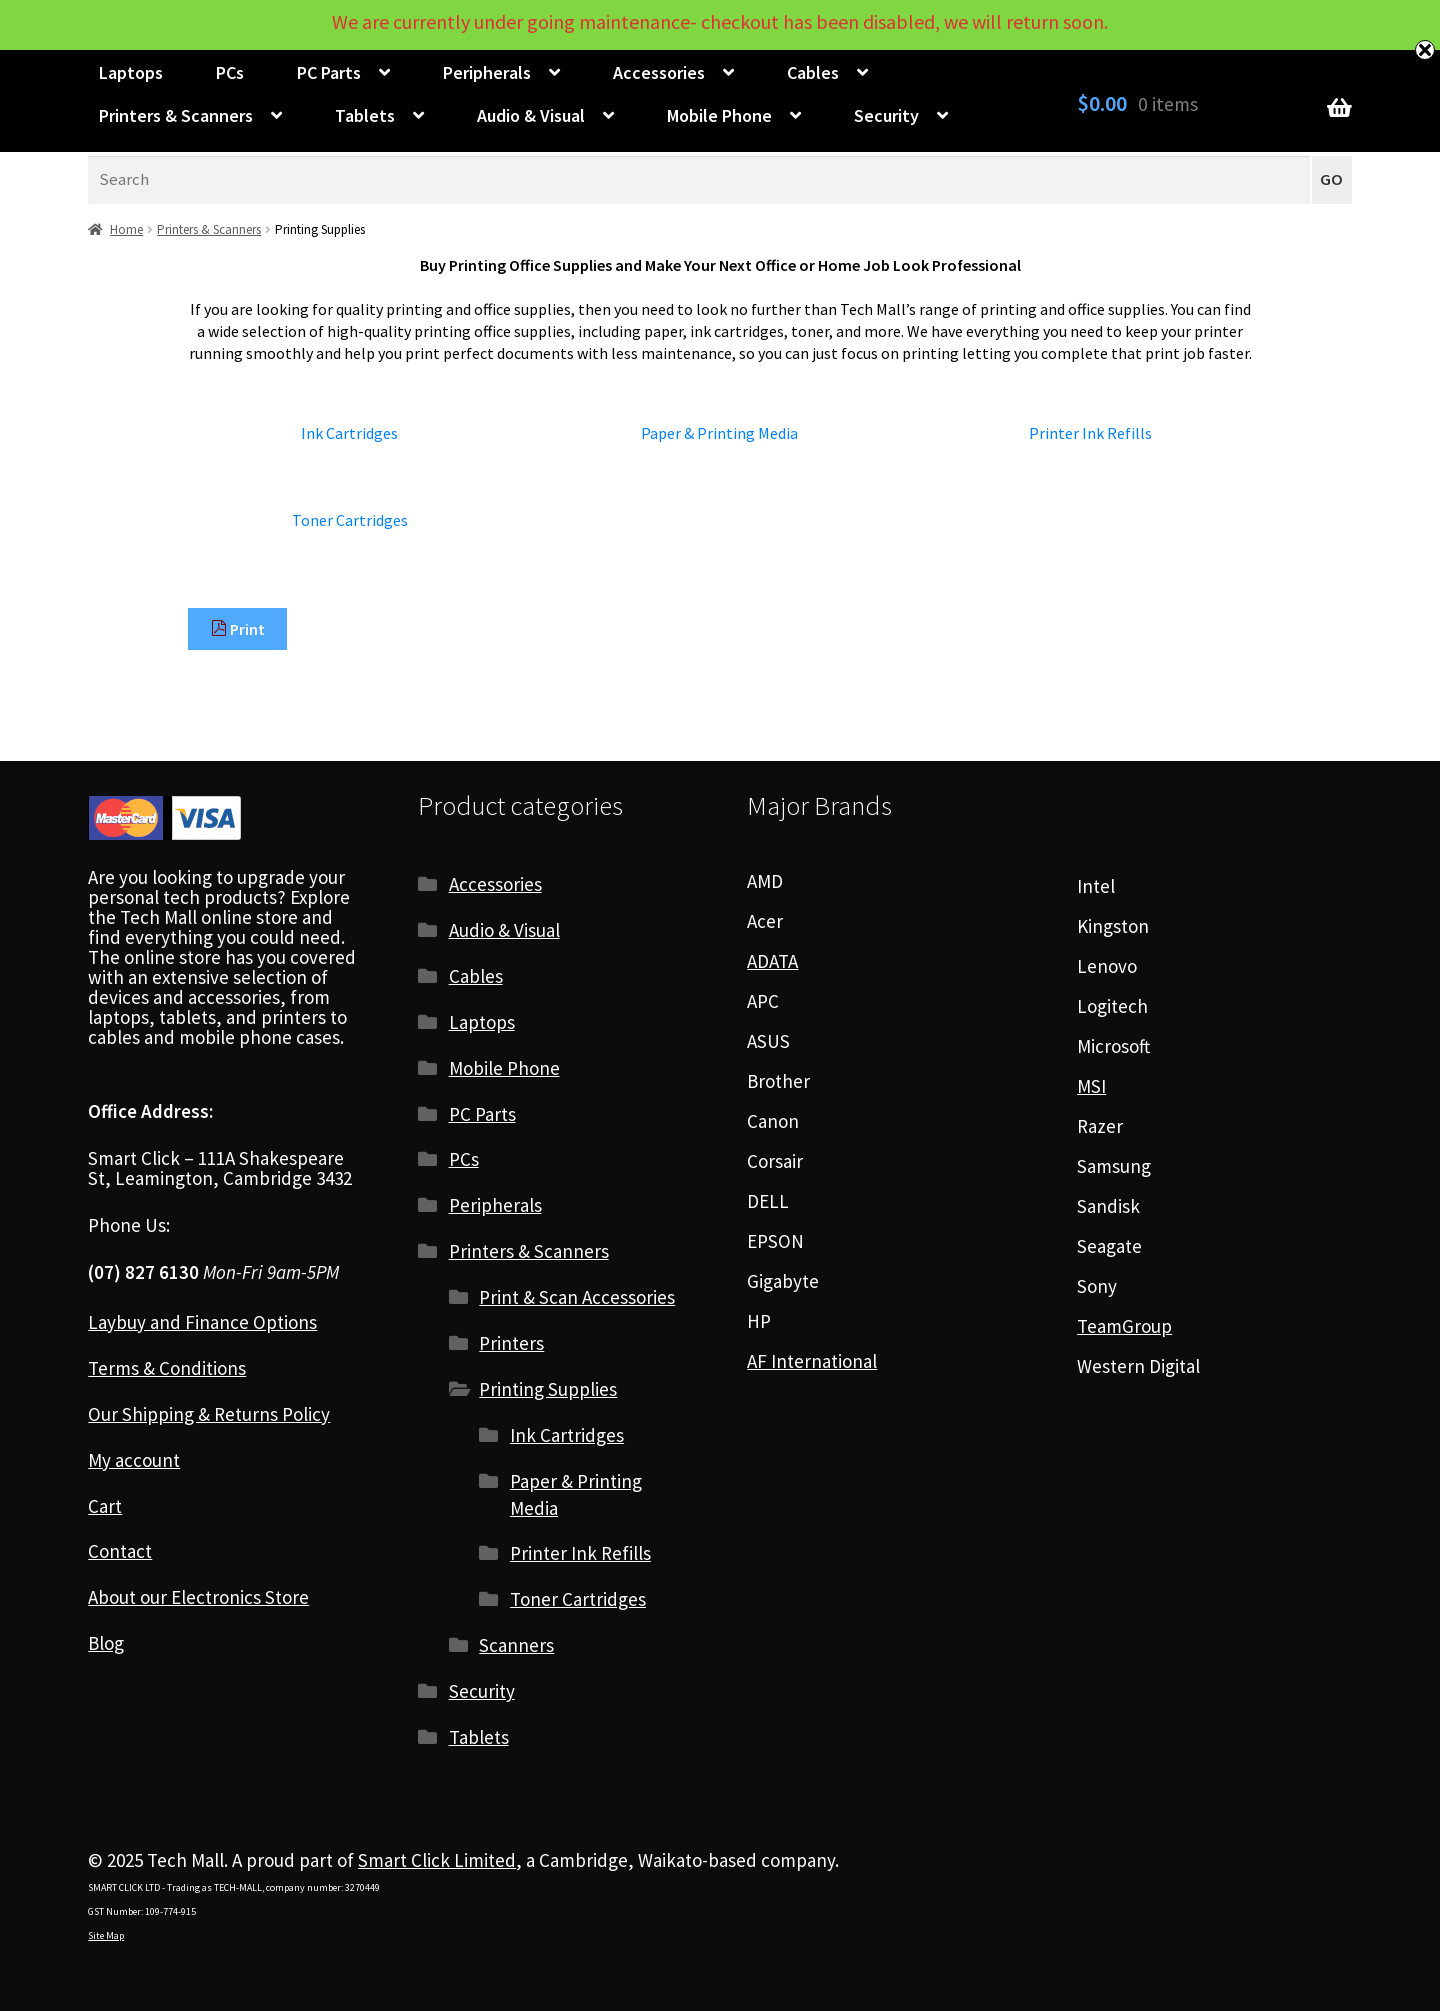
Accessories (659, 72)
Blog (106, 1643)
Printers (511, 1343)
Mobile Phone (719, 115)
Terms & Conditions (167, 1368)
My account (134, 1460)
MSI (1091, 1086)
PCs (230, 72)
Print (238, 629)
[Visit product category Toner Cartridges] (350, 520)
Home (126, 229)
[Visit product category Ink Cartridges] (350, 433)
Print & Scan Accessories (577, 1297)
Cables (813, 72)
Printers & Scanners (176, 115)
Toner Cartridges (578, 1599)
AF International (812, 1361)
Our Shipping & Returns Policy (209, 1414)
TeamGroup (1124, 1326)
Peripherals (487, 72)
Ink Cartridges (567, 1435)
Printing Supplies (548, 1389)
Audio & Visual (531, 115)
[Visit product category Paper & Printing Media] (720, 433)
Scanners (516, 1645)
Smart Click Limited (437, 1860)
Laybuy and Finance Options (202, 1322)
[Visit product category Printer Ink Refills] (1090, 433)
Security (886, 115)
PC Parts (329, 72)
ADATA (772, 961)
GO (1331, 179)
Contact (120, 1551)
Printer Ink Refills (580, 1553)
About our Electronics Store (198, 1597)
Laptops (131, 72)
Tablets (365, 115)
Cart (105, 1506)
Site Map (106, 1935)
